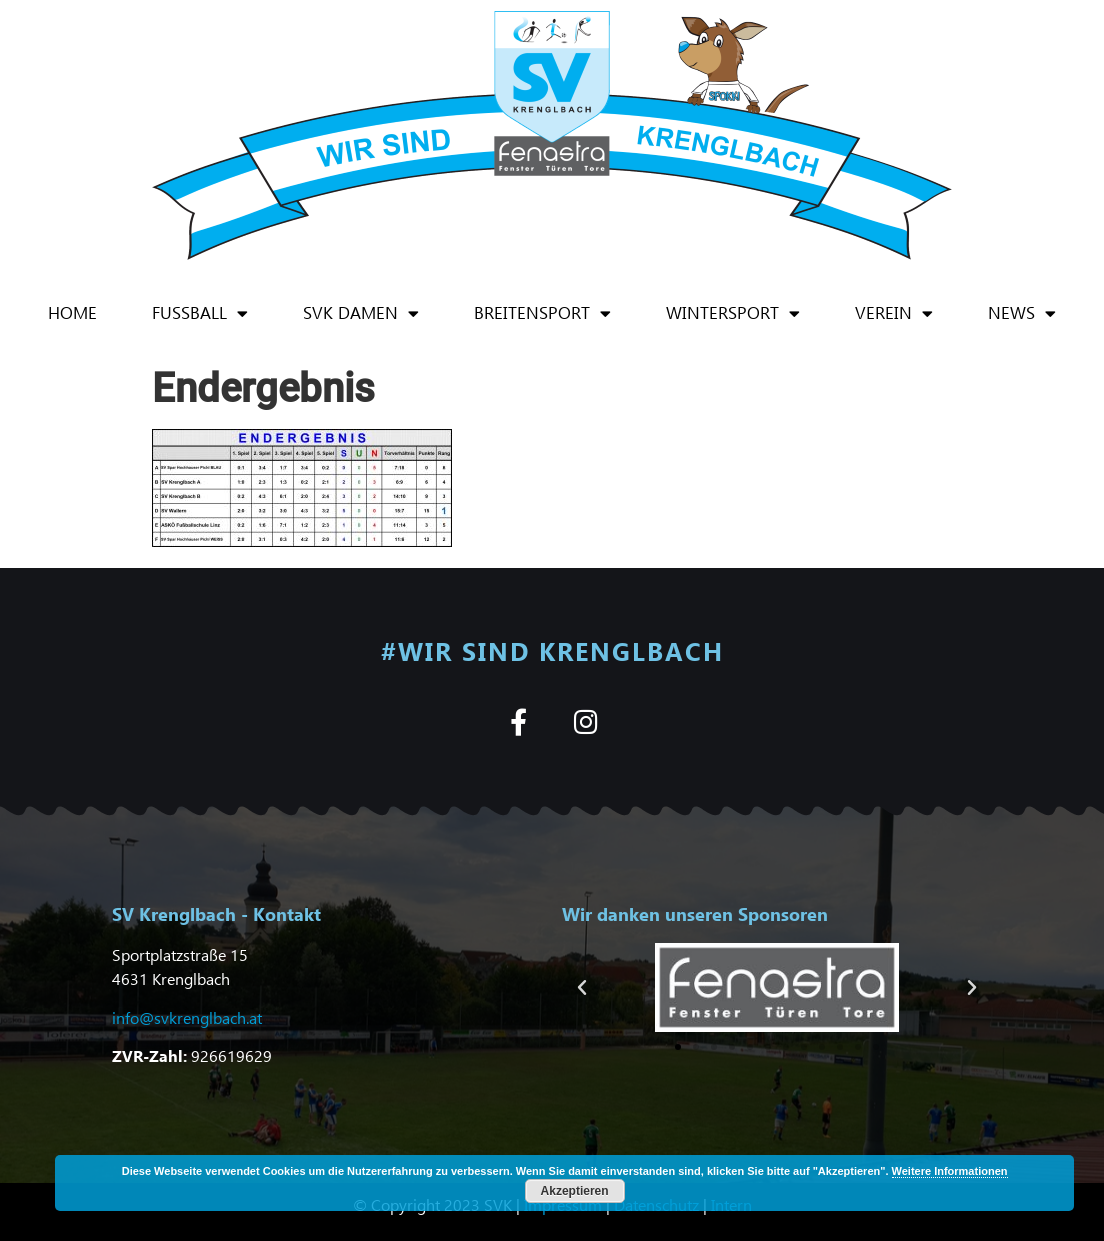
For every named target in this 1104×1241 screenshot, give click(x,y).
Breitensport (542, 313)
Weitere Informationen (950, 1171)
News (1022, 313)
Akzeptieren (575, 1191)
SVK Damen (361, 313)
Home (72, 312)
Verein (894, 313)
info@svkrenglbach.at (187, 1017)
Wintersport (733, 313)
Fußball (200, 313)
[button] (582, 988)
